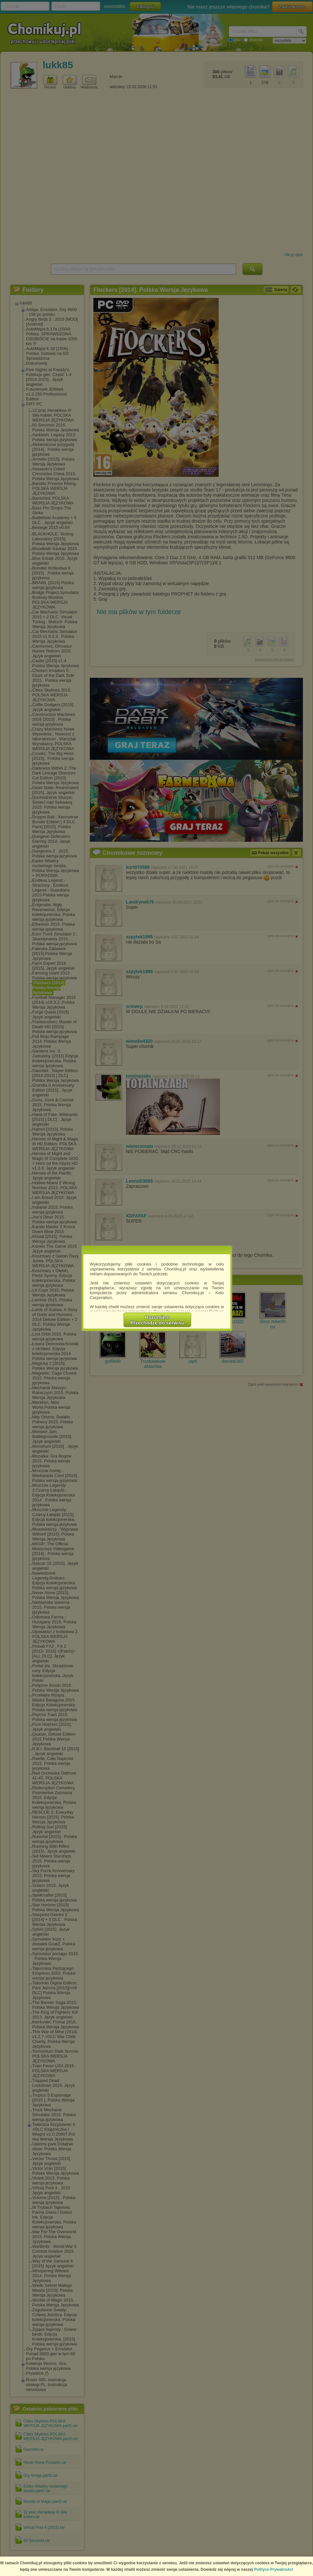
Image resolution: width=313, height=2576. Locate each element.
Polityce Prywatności (273, 2569)
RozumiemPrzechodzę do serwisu (157, 1319)
